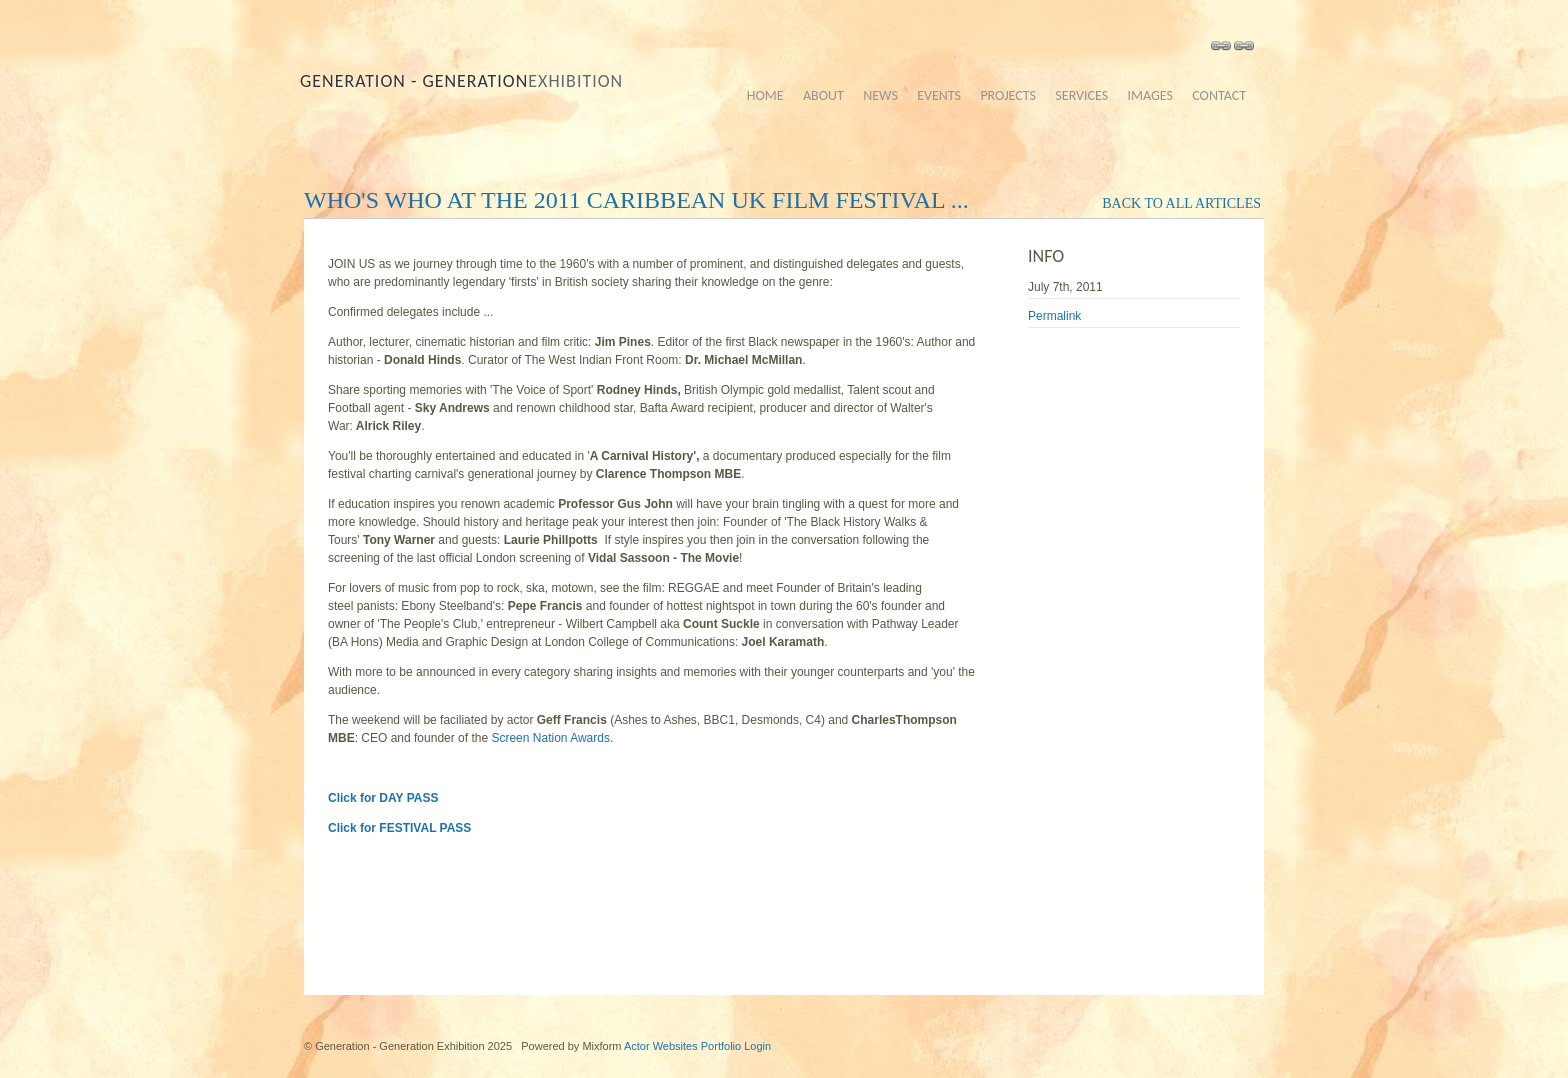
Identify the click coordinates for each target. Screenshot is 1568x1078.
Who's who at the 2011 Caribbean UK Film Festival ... (636, 200)
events (939, 95)
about (823, 95)
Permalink (1054, 316)
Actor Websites (661, 1046)
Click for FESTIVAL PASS (399, 828)
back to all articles (1181, 203)
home (765, 95)
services (1081, 95)
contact (1219, 95)
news (880, 95)
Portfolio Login (736, 1046)
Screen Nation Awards (550, 738)
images (1149, 95)
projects (1008, 95)
